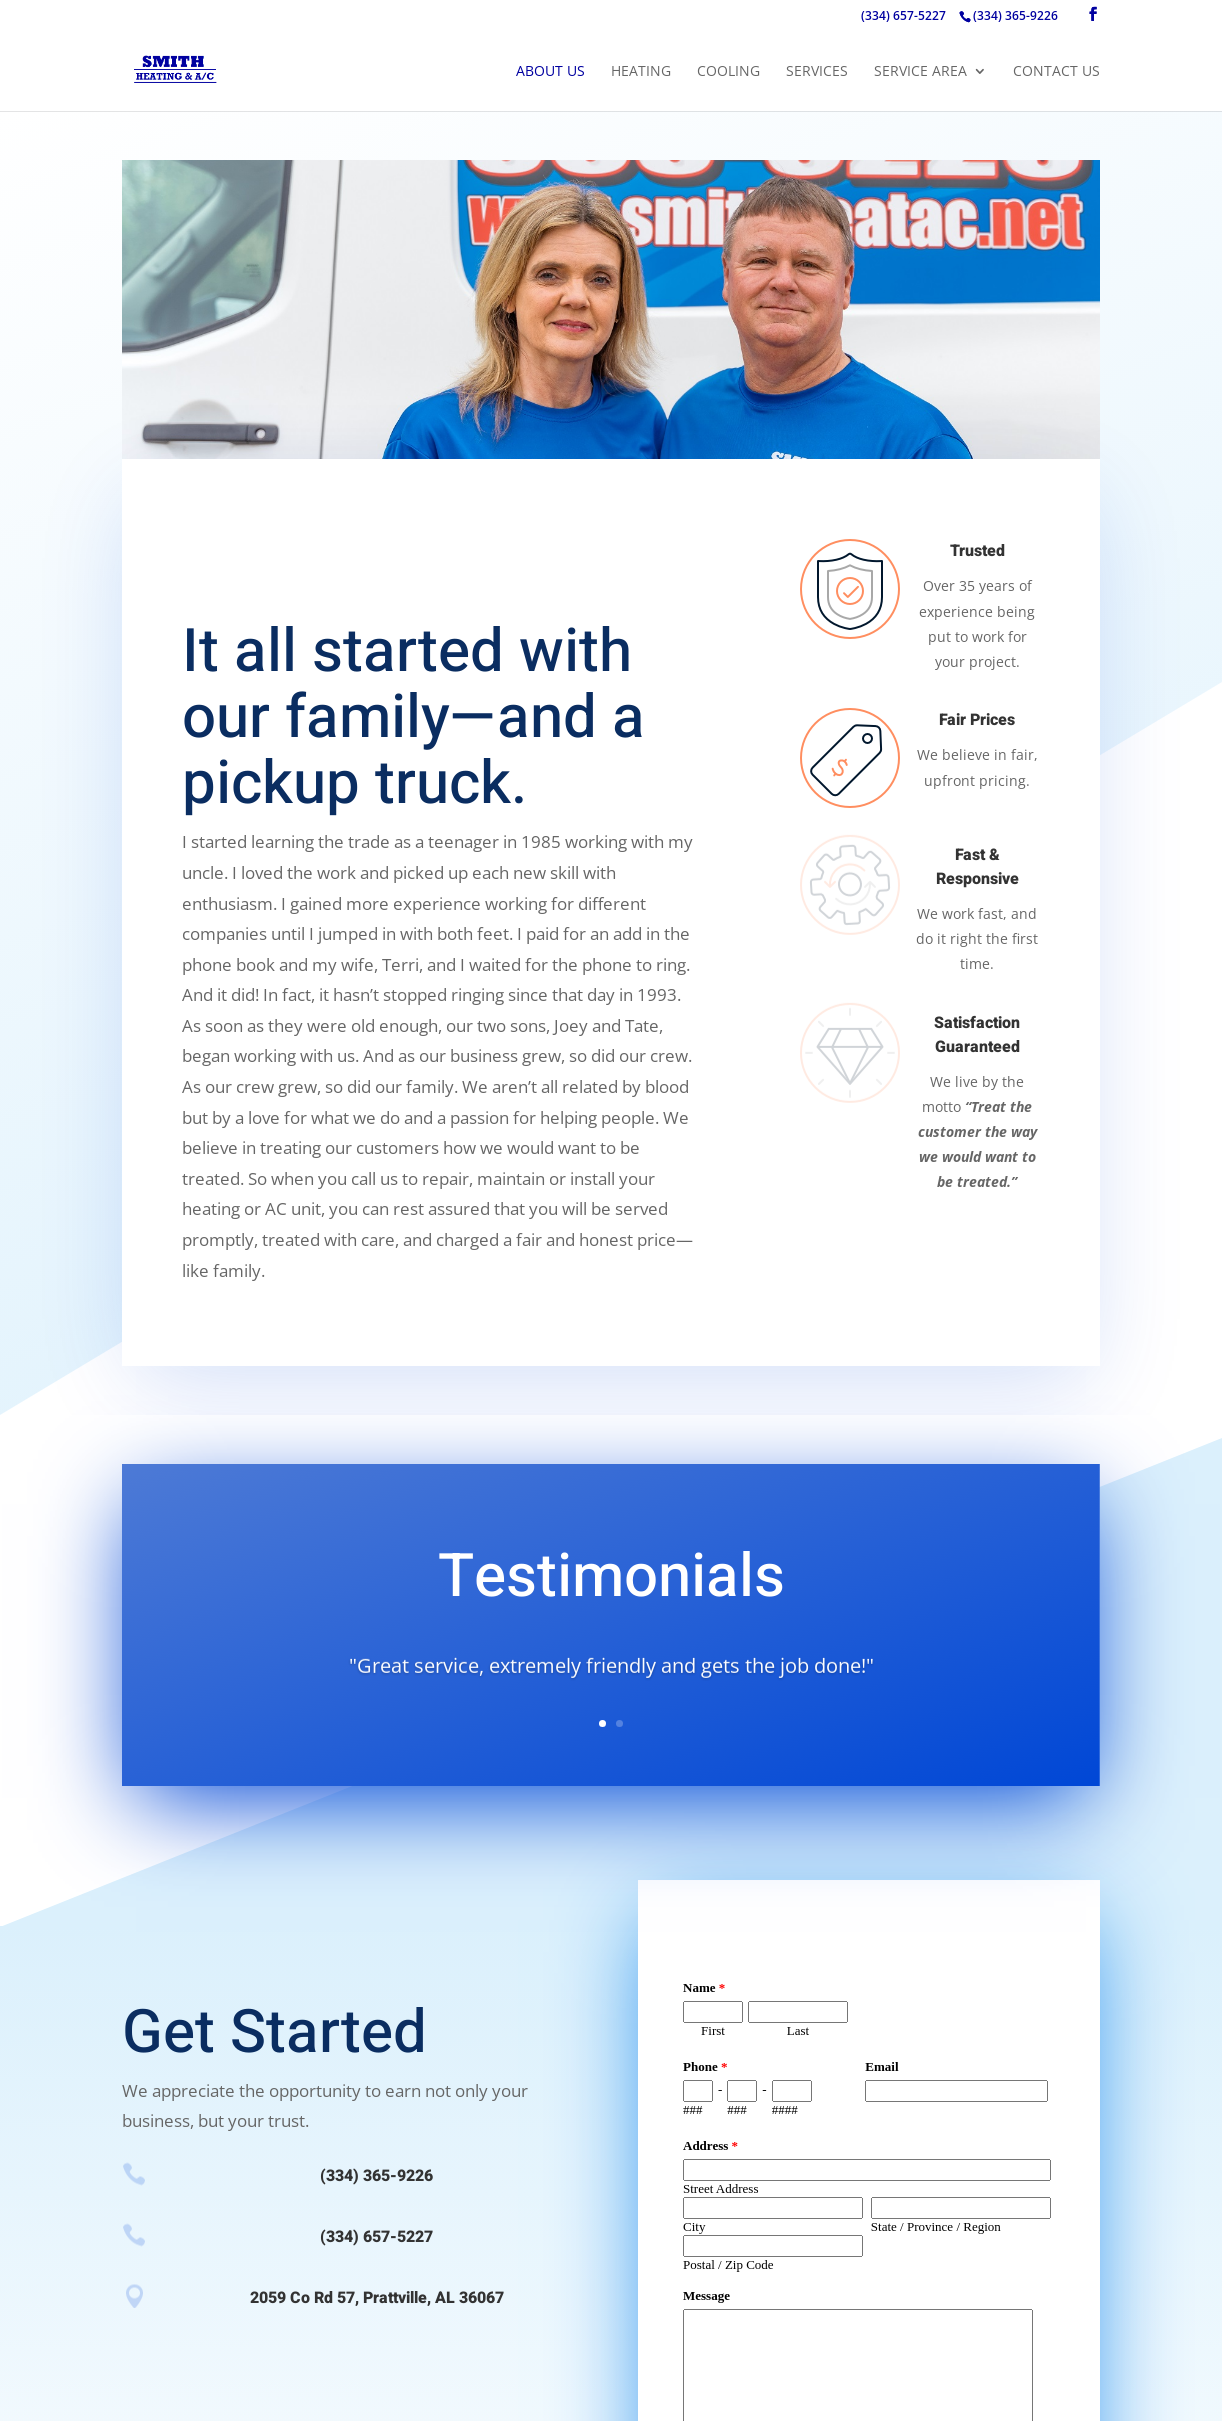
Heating (641, 72)
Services (817, 72)
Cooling (728, 72)
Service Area (920, 72)
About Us (550, 72)
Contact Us (1056, 72)
